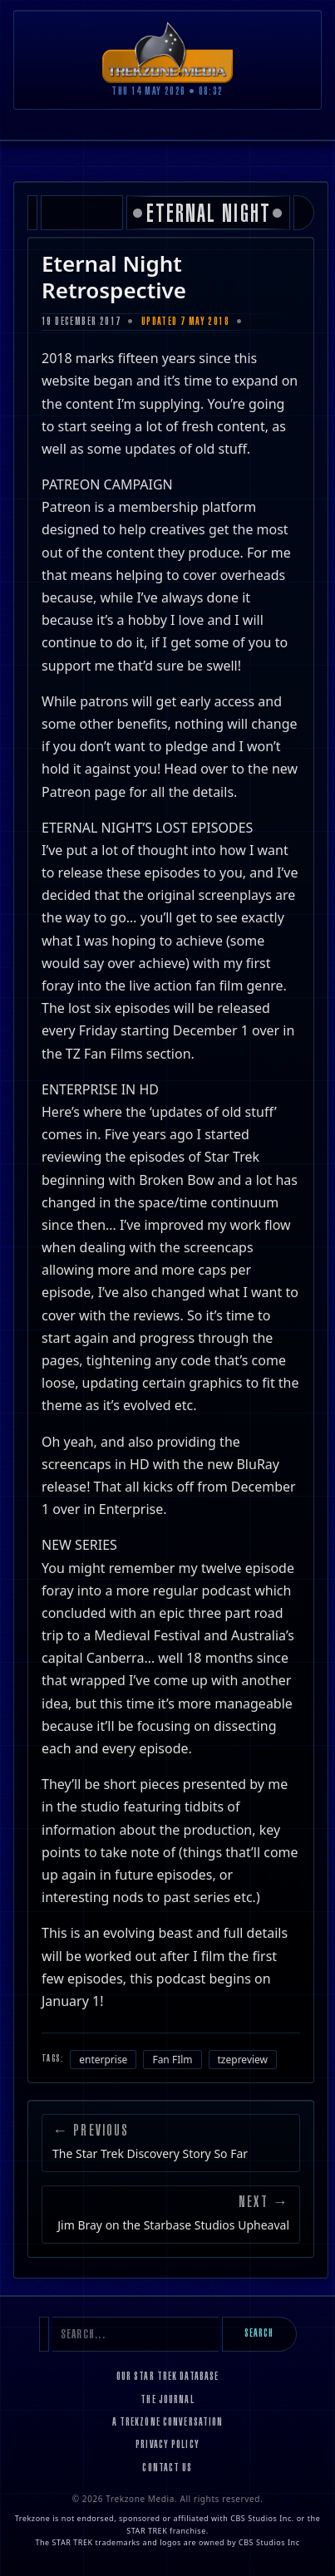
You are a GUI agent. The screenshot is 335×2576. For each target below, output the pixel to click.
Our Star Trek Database (167, 2377)
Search (259, 2334)
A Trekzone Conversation (168, 2423)
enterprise (103, 2059)
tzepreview (243, 2059)
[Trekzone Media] (168, 52)
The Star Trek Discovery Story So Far (150, 2153)
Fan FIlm (172, 2059)
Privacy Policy (167, 2445)
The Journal (167, 2400)
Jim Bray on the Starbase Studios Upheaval (173, 2225)
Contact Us (167, 2469)
